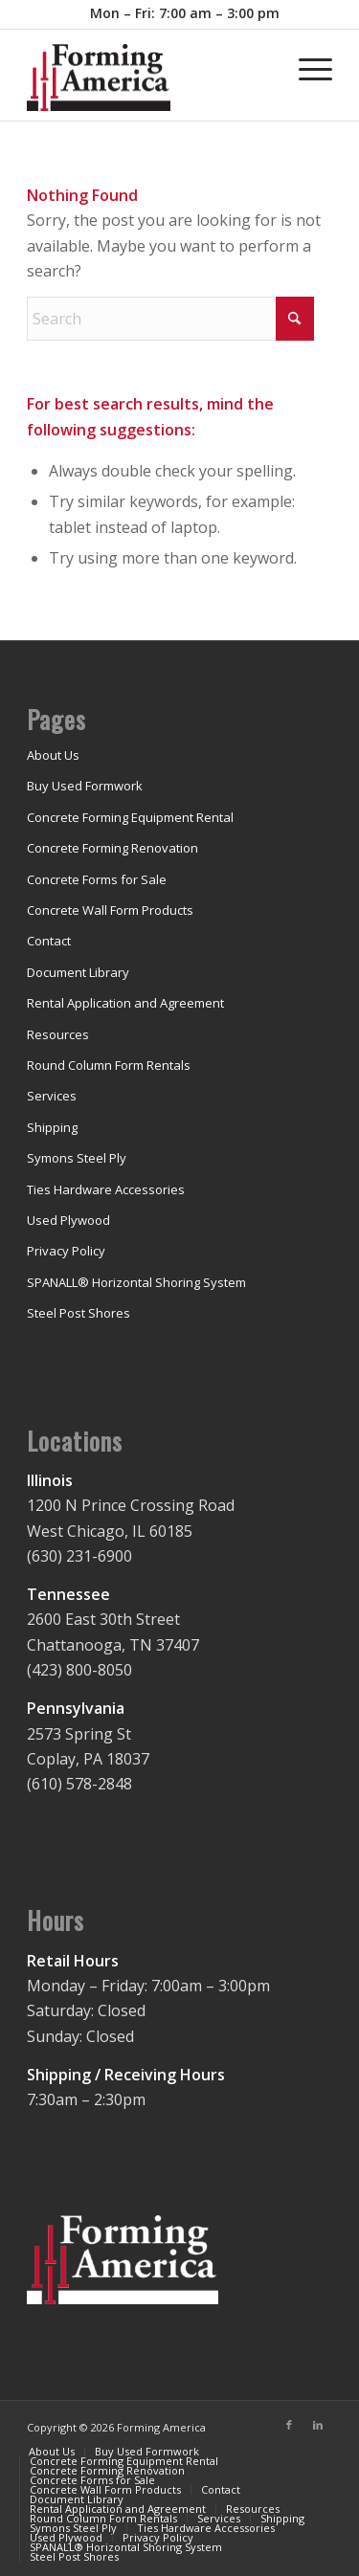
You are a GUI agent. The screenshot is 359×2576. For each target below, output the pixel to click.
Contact (49, 940)
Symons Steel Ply (76, 1157)
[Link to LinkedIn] (317, 2424)
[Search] (170, 319)
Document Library (78, 972)
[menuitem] (184, 14)
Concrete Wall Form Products (110, 910)
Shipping (52, 1127)
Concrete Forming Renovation (112, 847)
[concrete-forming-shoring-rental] (149, 82)
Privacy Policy (66, 1250)
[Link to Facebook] (289, 2424)
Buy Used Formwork (85, 785)
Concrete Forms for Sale (97, 879)
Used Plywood (68, 1220)
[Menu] (306, 68)
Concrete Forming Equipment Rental (130, 817)
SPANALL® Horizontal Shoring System (136, 1282)
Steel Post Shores (78, 1312)
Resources (58, 1034)
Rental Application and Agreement (125, 1002)
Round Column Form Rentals (109, 1065)
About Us (53, 755)
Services (52, 1095)
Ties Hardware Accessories (106, 1189)
